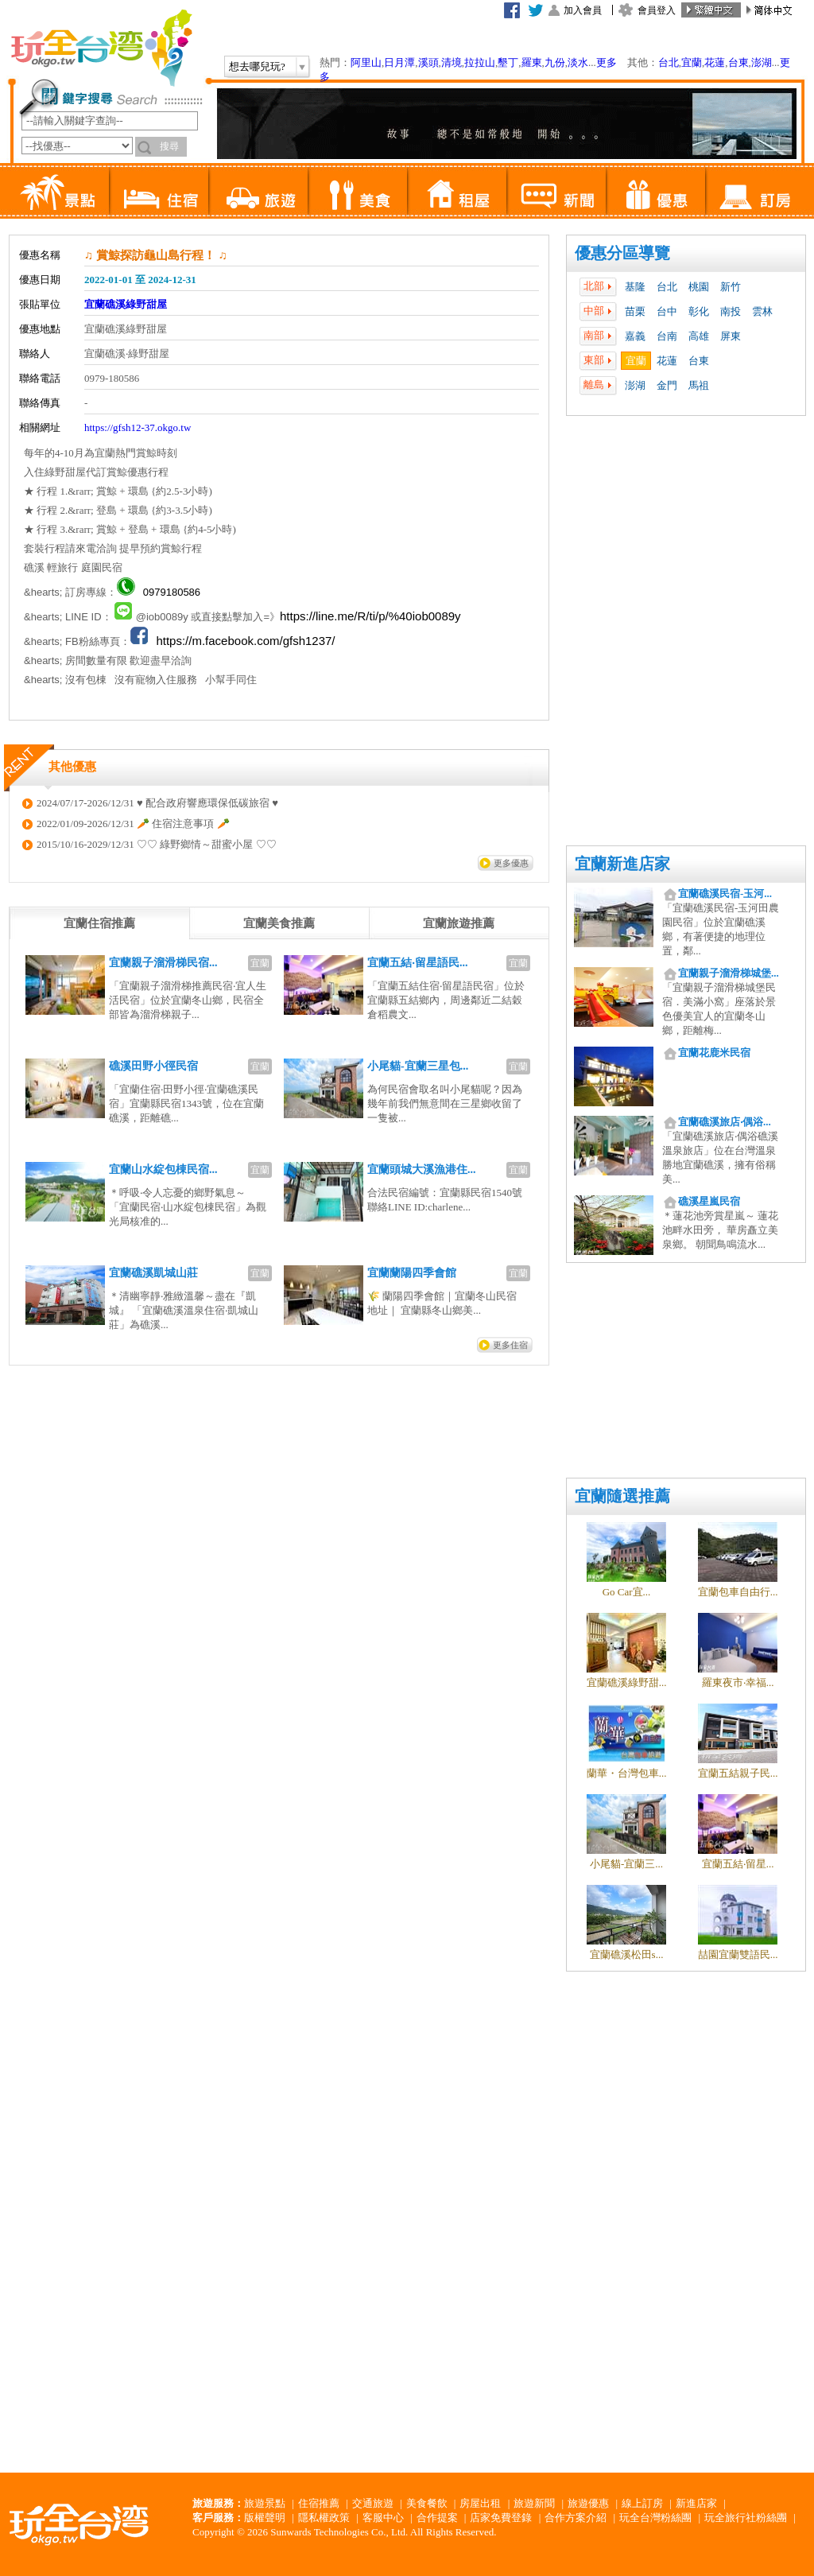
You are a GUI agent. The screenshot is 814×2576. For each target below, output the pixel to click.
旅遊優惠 (588, 2503)
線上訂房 (642, 2503)
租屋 (456, 191)
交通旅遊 (372, 2503)
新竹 (730, 287)
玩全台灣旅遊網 (101, 47)
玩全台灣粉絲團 (655, 2518)
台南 (667, 336)
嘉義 (635, 336)
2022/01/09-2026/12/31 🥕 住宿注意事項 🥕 (133, 824)
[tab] (99, 923)
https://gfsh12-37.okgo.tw (137, 427)
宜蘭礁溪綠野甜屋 (125, 304)
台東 (738, 62)
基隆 (635, 287)
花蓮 (714, 62)
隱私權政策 (324, 2518)
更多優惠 (511, 863)
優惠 (655, 191)
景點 (59, 191)
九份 (555, 62)
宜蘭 (691, 62)
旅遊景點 (264, 2503)
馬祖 (698, 385)
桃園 (698, 287)
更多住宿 (510, 1345)
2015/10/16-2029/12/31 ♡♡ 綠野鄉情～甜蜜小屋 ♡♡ (157, 844)
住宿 (158, 191)
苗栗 (635, 311)
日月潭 (399, 62)
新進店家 (696, 2503)
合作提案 (437, 2518)
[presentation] (99, 923)
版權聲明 (264, 2518)
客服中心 (383, 2518)
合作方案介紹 (576, 2518)
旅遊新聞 (534, 2503)
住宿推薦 (318, 2503)
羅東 (531, 62)
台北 (668, 62)
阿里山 (366, 62)
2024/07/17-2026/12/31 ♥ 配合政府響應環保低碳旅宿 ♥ (157, 803)
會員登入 (657, 10)
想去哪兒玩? (257, 66)
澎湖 (761, 62)
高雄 (698, 336)
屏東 (730, 336)
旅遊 (258, 191)
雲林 (762, 311)
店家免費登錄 (501, 2518)
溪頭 (428, 62)
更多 (606, 62)
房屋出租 (480, 2503)
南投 (730, 311)
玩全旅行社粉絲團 (745, 2518)
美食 (357, 191)
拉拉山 (479, 62)
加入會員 (583, 10)
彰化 (698, 311)
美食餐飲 (427, 2503)
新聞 (556, 191)
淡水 (578, 62)
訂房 (754, 191)
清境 (451, 62)
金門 (667, 385)
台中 (667, 311)
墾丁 (508, 62)
